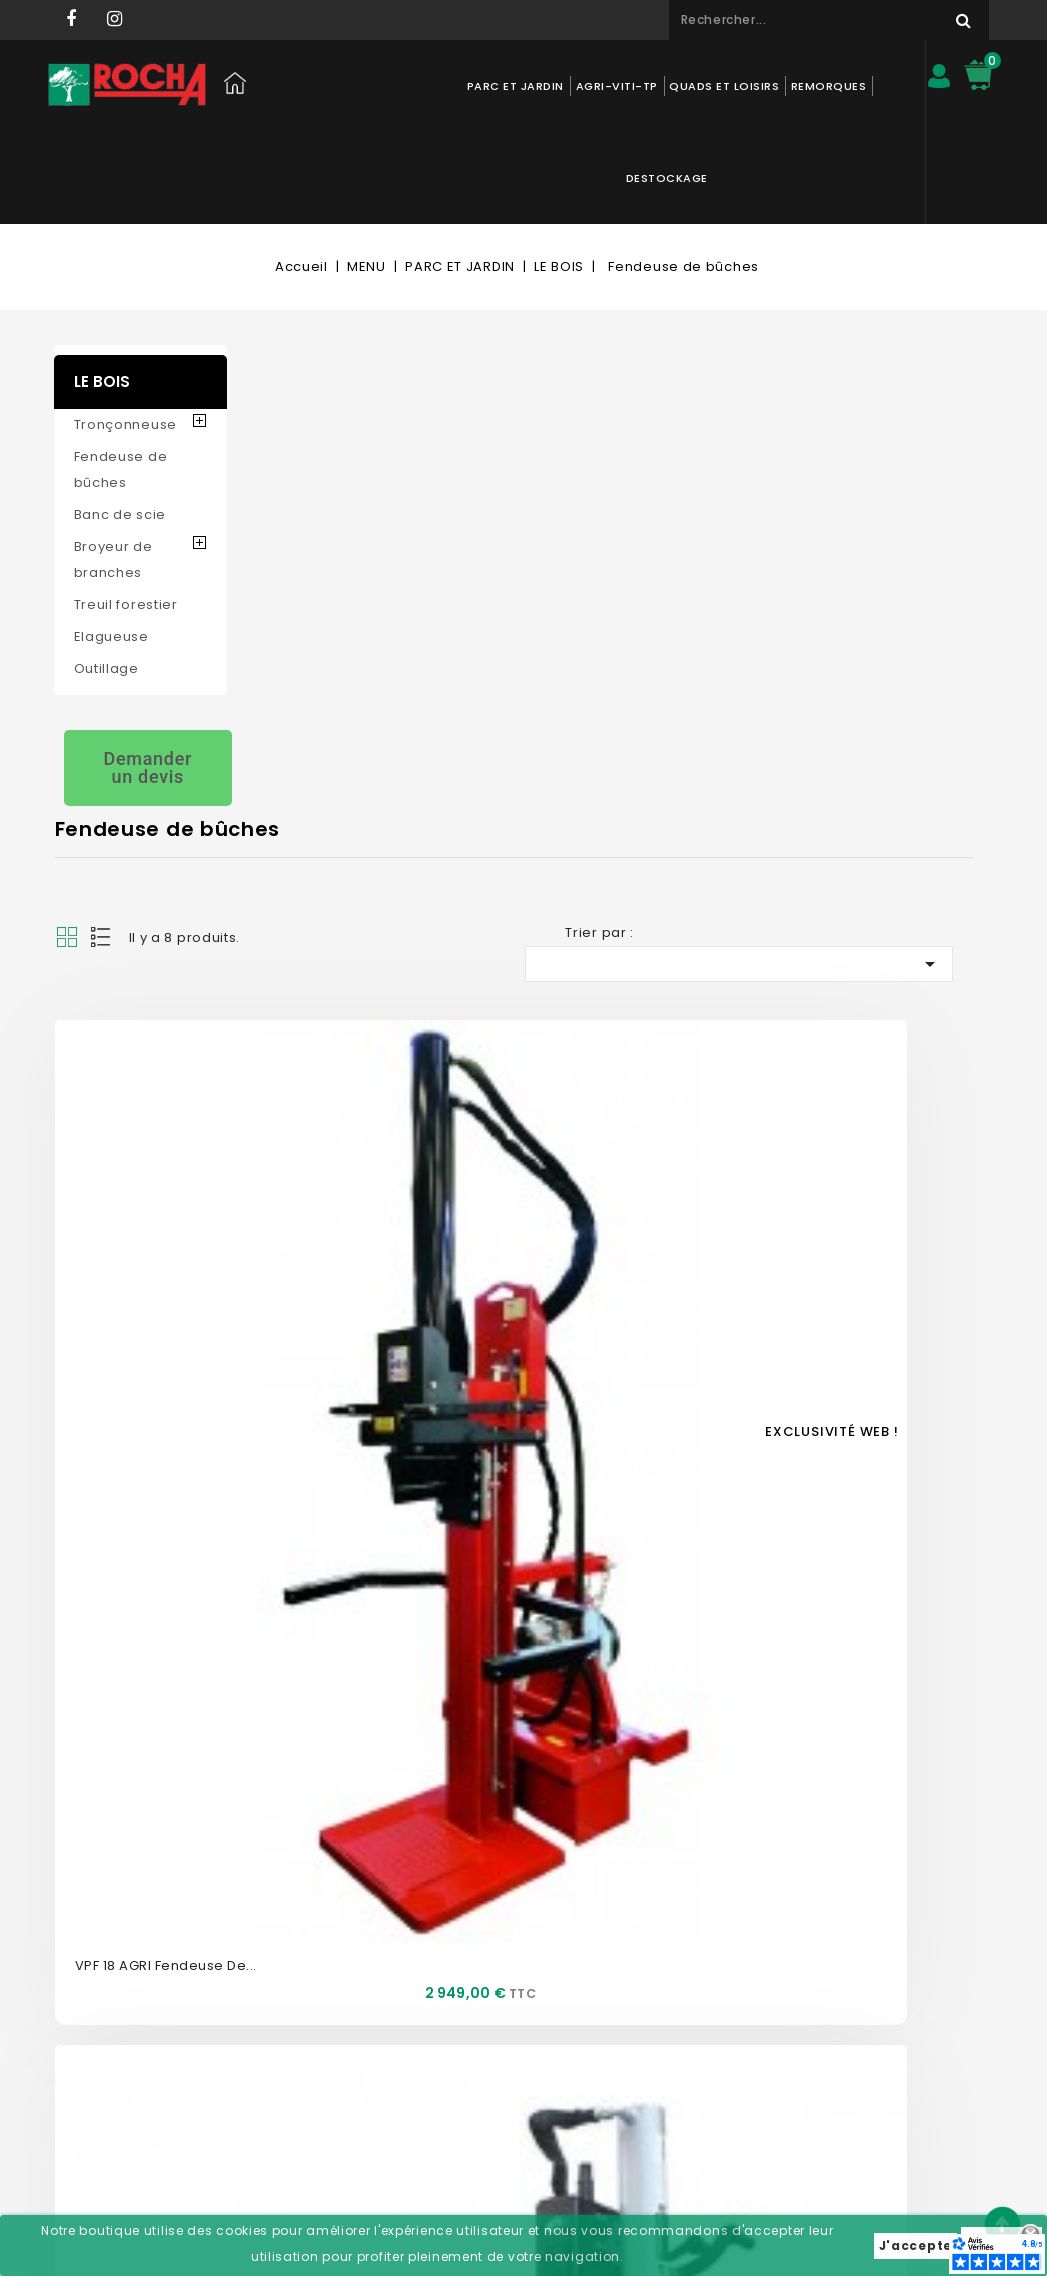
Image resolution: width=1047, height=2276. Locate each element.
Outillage (106, 576)
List (294, 374)
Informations (676, 1854)
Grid (259, 374)
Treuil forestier (126, 512)
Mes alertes (478, 2079)
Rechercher (924, 20)
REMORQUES (779, 86)
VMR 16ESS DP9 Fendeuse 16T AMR (382, 1409)
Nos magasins (304, 1929)
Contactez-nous (310, 1899)
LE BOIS (102, 289)
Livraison (286, 2049)
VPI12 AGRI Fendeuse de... (610, 1055)
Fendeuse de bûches (121, 377)
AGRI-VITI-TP (567, 86)
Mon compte (492, 1854)
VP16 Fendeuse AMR (846, 702)
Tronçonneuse (125, 332)
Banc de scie (120, 422)
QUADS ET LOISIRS (674, 86)
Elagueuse (111, 544)
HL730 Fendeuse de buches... (878, 1055)
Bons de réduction (500, 2049)
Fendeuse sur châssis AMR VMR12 (638, 1409)
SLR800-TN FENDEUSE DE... (353, 1055)
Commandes (484, 1959)
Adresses (471, 2019)
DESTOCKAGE (869, 86)
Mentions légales (312, 2019)
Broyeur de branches (113, 467)
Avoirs (461, 1989)
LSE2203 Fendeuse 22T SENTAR (627, 702)
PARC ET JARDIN (465, 86)
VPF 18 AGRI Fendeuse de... (358, 702)
